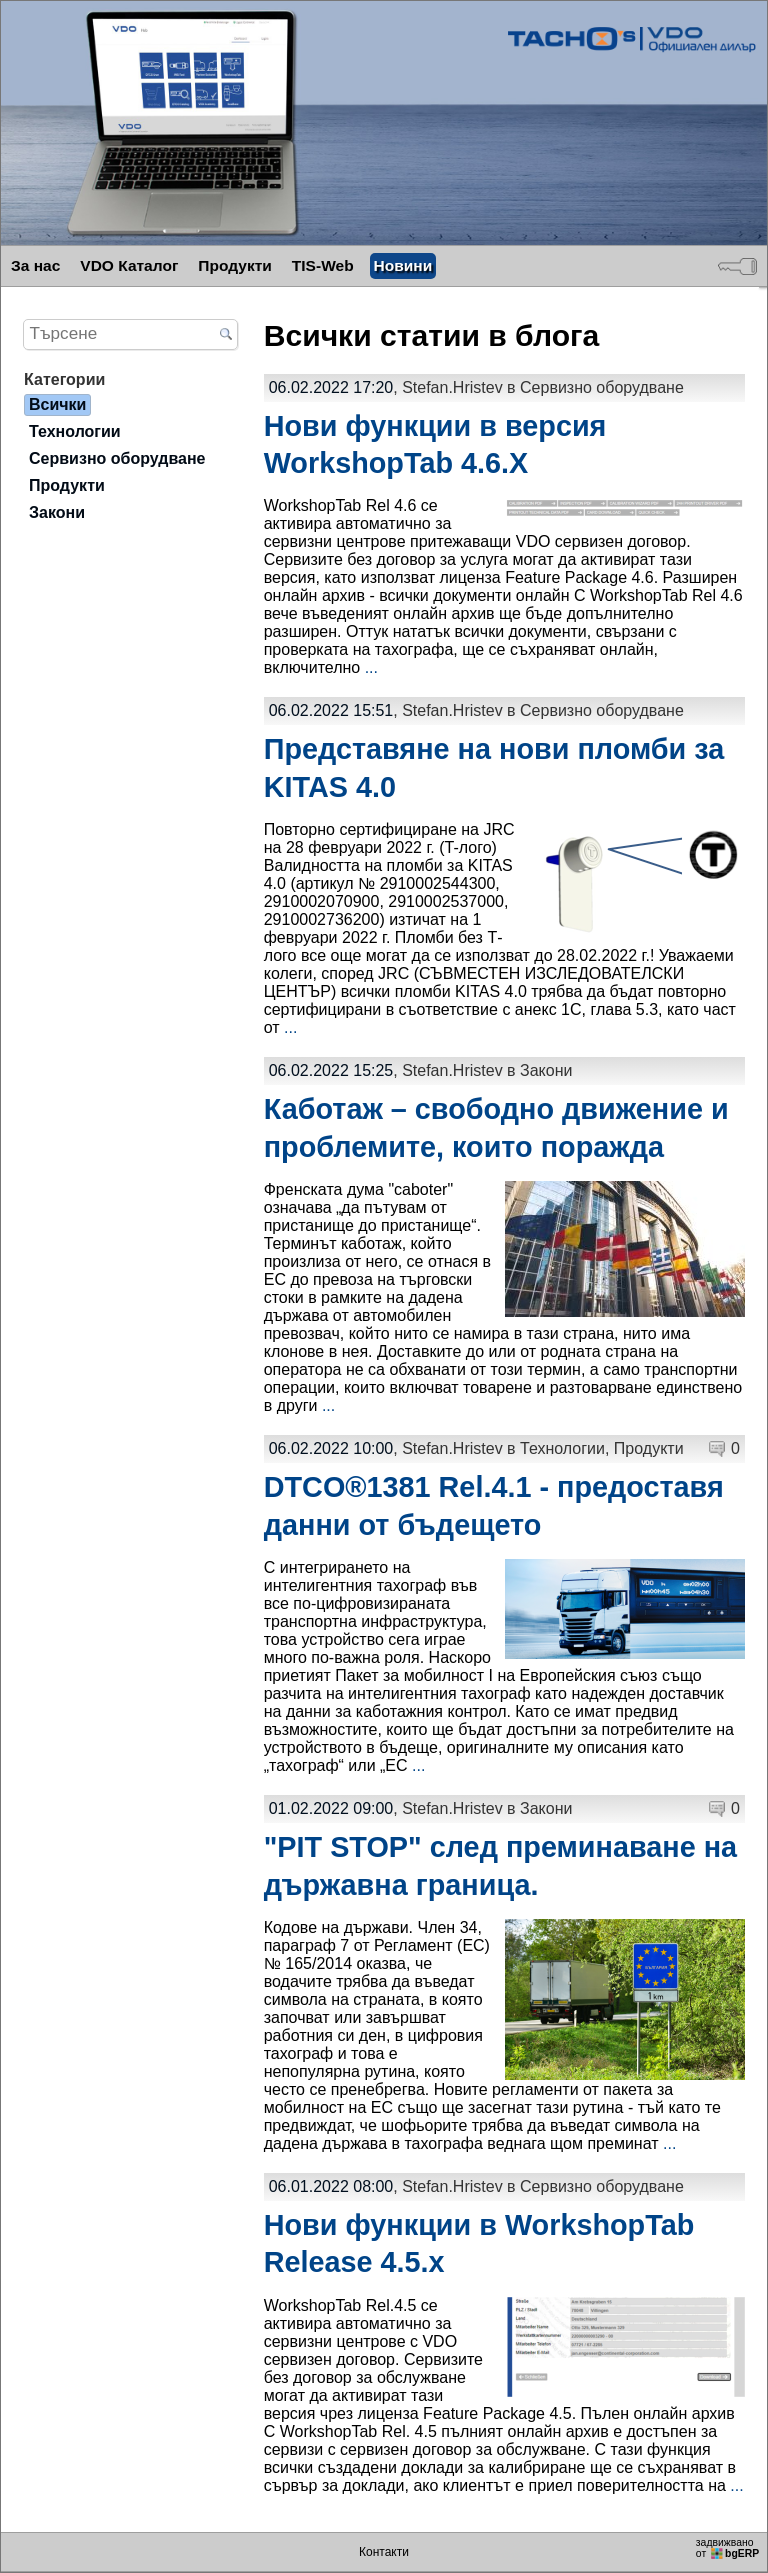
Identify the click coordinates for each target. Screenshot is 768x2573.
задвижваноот (729, 2548)
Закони (546, 1070)
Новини (403, 265)
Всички (57, 404)
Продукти (234, 265)
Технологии (562, 1448)
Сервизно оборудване (602, 387)
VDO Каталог (129, 265)
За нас (35, 265)
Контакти (384, 2552)
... (371, 667)
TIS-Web (323, 265)
